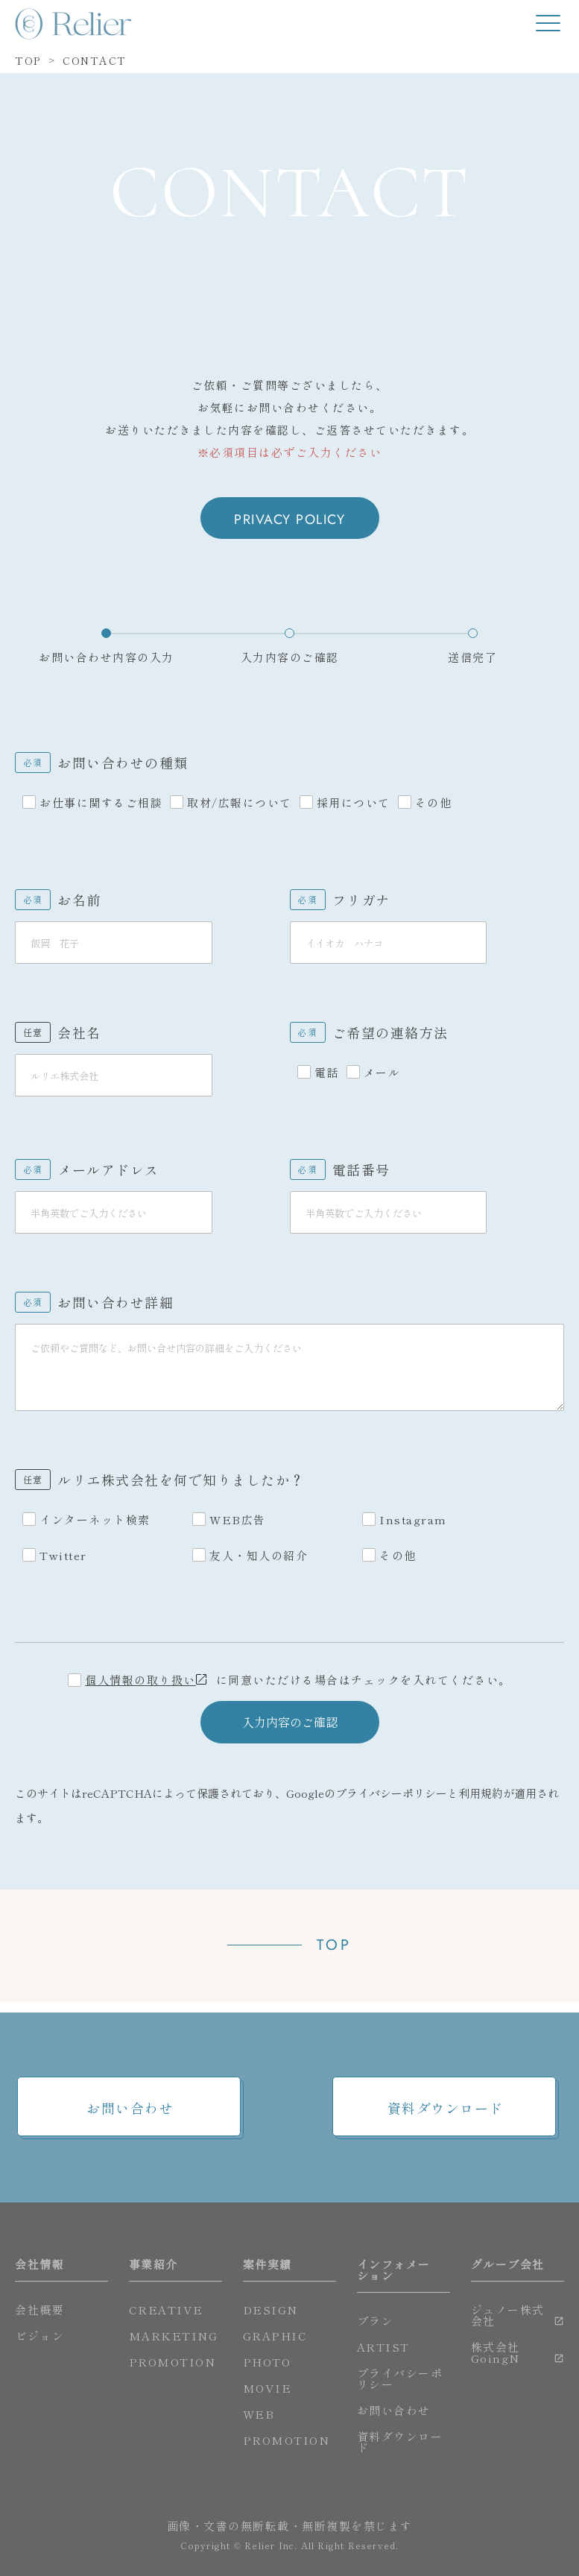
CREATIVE (166, 2309)
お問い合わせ (130, 2108)
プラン (375, 2320)
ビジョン (39, 2335)
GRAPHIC (275, 2335)
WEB (259, 2413)
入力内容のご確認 (290, 1733)
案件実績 (267, 2264)
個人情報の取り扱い (140, 1691)
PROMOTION (172, 2361)
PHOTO (267, 2361)
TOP (334, 1956)
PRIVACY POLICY (289, 519)
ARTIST (383, 2346)
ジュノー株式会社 (508, 2315)
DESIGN (270, 2309)
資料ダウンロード (445, 2108)
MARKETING (173, 2335)
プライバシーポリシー (391, 1804)
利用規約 (480, 1804)
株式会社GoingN (495, 2352)
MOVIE (267, 2387)
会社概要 (39, 2309)
